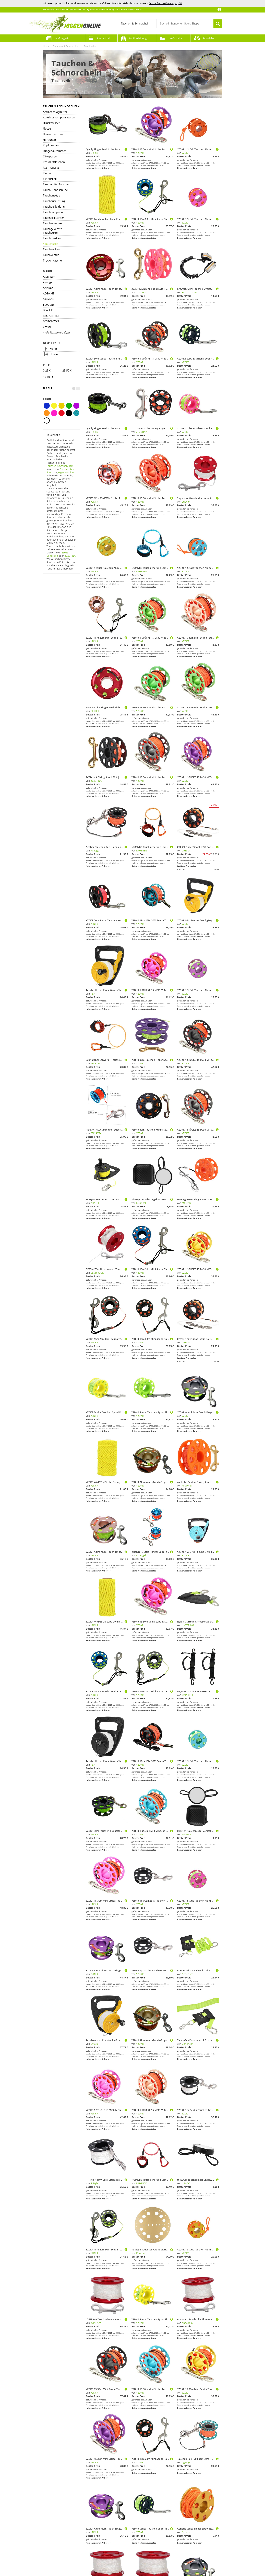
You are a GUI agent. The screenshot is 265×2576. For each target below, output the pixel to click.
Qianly (94, 152)
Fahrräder (208, 38)
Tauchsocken (51, 249)
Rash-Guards (51, 167)
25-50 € (66, 370)
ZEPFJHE (95, 1203)
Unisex (54, 354)
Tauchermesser (53, 223)
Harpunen (49, 140)
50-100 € (48, 377)
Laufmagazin (62, 38)
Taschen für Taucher (56, 184)
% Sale (47, 388)
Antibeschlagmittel (55, 112)
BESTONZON (51, 321)
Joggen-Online (66, 472)
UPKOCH (186, 2183)
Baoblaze (49, 304)
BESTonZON (97, 1272)
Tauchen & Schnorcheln (66, 46)
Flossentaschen (53, 134)
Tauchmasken (52, 238)
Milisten (186, 1834)
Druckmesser (51, 123)
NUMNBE (141, 571)
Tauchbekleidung (54, 206)
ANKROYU (49, 288)
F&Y (93, 993)
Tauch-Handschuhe (55, 190)
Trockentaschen (53, 260)
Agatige (47, 282)
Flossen (48, 128)
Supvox (186, 501)
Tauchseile (90, 46)
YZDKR (64, 552)
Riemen (48, 173)
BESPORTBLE (51, 316)
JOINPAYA (96, 2322)
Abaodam (49, 277)
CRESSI (186, 850)
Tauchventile (51, 255)
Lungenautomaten (55, 151)
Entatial (95, 2043)
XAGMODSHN (189, 292)
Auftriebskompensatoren (59, 117)
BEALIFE (48, 310)
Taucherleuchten (54, 218)
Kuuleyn (141, 2253)
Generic (186, 2532)
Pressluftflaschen (54, 162)
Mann (53, 349)
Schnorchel (50, 179)
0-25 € (47, 370)
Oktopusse (50, 156)
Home (46, 46)
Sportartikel (103, 38)
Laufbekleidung (138, 38)
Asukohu (48, 299)
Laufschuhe (175, 38)
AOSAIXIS (48, 293)
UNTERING (188, 1625)
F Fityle (94, 2183)
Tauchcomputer (53, 212)
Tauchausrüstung (54, 201)
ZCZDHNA (70, 555)
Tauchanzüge (51, 195)
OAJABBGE (188, 1694)
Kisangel (141, 1203)
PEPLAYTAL (97, 1133)
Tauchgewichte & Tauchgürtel (54, 230)
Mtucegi (186, 1203)
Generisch (52, 555)
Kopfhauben (51, 145)
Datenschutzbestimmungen (163, 3)
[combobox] (137, 23)
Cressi (47, 327)
